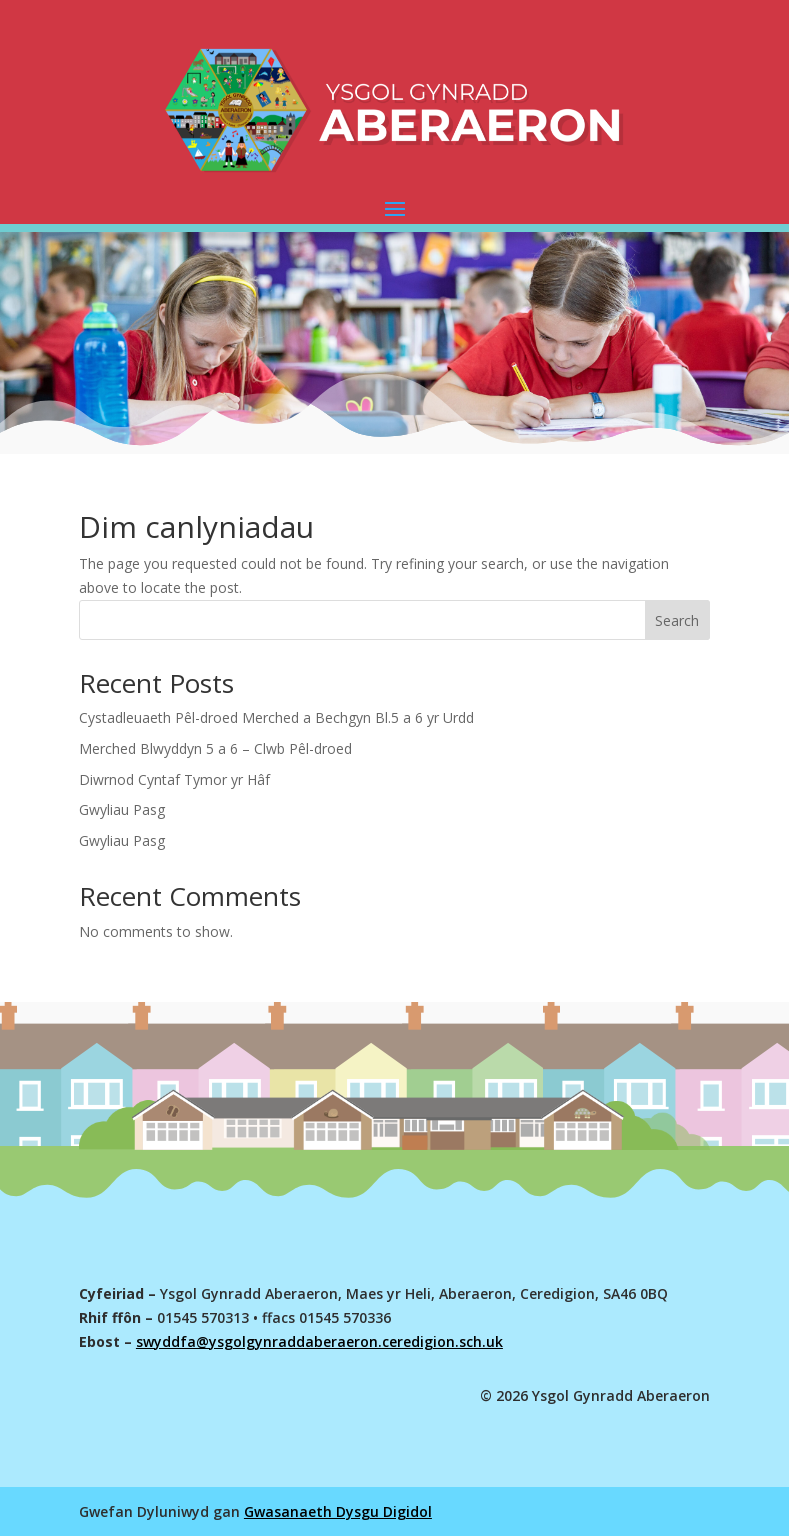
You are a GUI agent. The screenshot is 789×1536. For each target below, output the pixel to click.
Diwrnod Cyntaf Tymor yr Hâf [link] (174, 779)
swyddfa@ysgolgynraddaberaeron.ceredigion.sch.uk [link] (319, 1341)
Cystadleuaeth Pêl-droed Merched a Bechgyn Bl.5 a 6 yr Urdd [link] (276, 717)
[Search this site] (394, 620)
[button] (395, 208)
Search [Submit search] (677, 620)
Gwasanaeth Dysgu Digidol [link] (338, 1511)
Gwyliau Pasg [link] (122, 809)
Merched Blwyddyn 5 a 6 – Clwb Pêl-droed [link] (215, 748)
